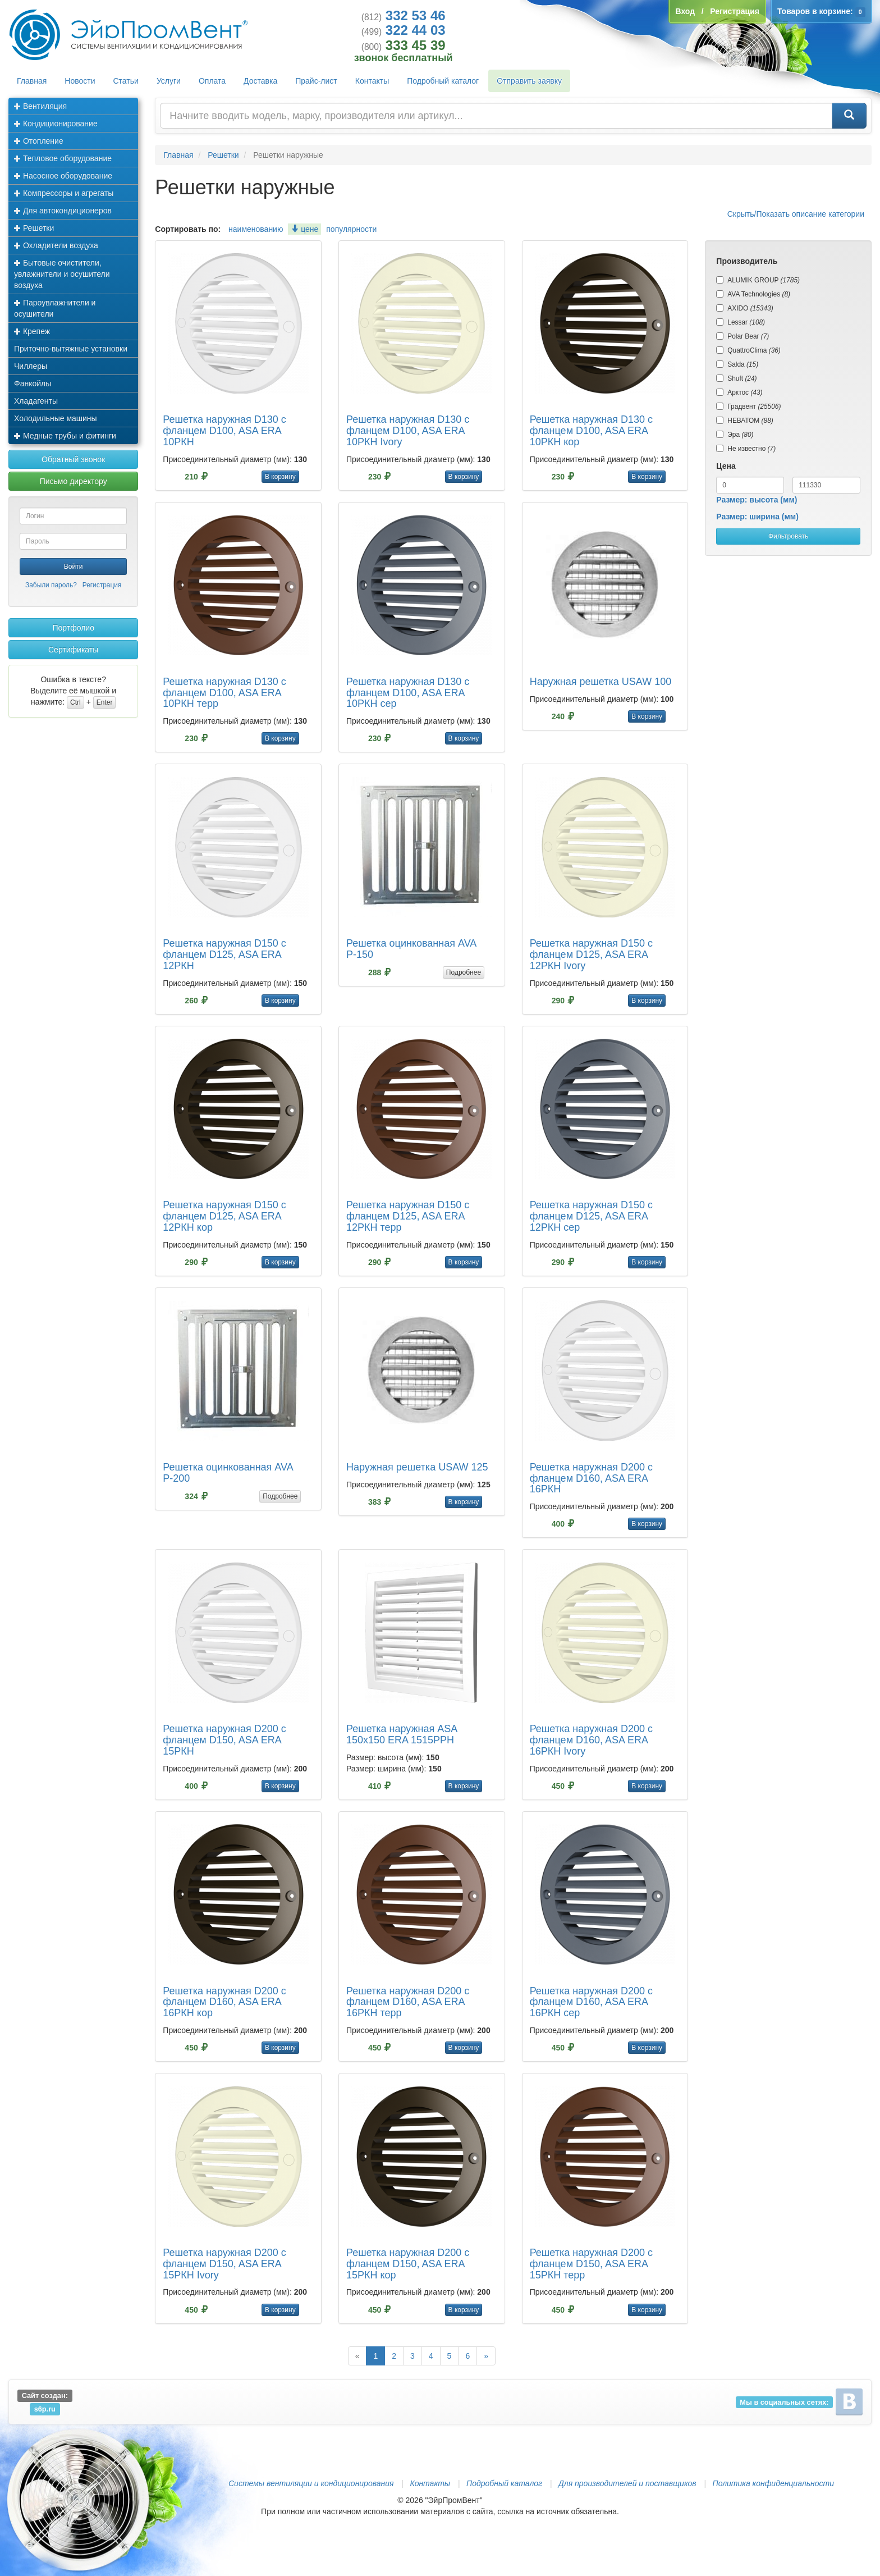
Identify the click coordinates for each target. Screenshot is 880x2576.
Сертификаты (73, 649)
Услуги (169, 80)
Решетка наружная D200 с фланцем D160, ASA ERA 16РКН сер (591, 2002)
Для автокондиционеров (63, 210)
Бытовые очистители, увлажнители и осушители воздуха (62, 274)
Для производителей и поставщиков (627, 2483)
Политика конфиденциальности (773, 2483)
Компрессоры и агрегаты (63, 193)
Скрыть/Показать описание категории (795, 213)
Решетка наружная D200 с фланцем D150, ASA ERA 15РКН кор (407, 2264)
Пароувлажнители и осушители (54, 308)
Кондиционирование (56, 123)
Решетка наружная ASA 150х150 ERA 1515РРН (401, 1734)
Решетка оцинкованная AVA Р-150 (411, 949)
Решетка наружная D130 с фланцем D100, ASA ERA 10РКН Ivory (407, 430)
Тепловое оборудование (63, 158)
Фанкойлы (32, 383)
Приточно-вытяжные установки (70, 348)
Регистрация (102, 585)
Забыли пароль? (51, 585)
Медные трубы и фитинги (65, 435)
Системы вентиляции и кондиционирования (310, 2483)
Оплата (212, 80)
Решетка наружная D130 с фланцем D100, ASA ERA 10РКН (224, 430)
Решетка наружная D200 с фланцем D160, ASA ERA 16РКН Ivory (591, 1740)
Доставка (260, 80)
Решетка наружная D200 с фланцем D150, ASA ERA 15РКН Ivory (224, 2264)
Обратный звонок (73, 459)
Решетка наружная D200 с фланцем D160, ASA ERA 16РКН (591, 1478)
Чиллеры (30, 366)
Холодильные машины (55, 418)
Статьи (126, 80)
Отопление (38, 140)
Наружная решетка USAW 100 (601, 681)
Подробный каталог (443, 80)
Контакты (372, 80)
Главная (32, 80)
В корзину (280, 477)
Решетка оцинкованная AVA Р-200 (227, 1472)
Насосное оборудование (63, 175)
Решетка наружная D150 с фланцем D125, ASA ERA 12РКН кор (224, 1216)
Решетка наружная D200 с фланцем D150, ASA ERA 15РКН (224, 1740)
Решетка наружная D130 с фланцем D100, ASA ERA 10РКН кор (591, 430)
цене (304, 229)
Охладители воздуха (56, 245)
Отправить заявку (529, 80)
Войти (73, 566)
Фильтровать (788, 536)
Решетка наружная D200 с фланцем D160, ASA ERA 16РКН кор (224, 2002)
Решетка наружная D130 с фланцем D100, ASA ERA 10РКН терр (224, 693)
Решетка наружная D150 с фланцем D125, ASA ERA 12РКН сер (591, 1216)
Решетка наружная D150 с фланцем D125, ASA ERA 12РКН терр (407, 1216)
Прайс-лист (316, 80)
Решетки (34, 227)
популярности (351, 229)
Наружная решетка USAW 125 (417, 1467)
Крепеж (32, 331)
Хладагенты (36, 400)
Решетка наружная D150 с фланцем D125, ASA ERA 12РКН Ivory (591, 954)
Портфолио (73, 627)
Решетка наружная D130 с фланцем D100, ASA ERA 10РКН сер (407, 693)
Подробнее (463, 972)
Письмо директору (73, 481)
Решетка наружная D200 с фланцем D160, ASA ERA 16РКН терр (407, 2002)
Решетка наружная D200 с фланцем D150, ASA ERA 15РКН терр (591, 2264)
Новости (80, 80)
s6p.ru (45, 2409)
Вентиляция (40, 106)
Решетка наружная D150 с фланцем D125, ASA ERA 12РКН (224, 954)
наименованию (255, 229)
